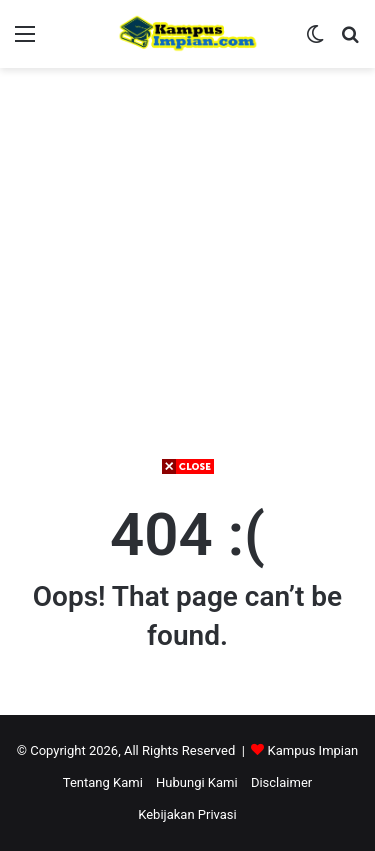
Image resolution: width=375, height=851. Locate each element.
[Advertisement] (187, 663)
